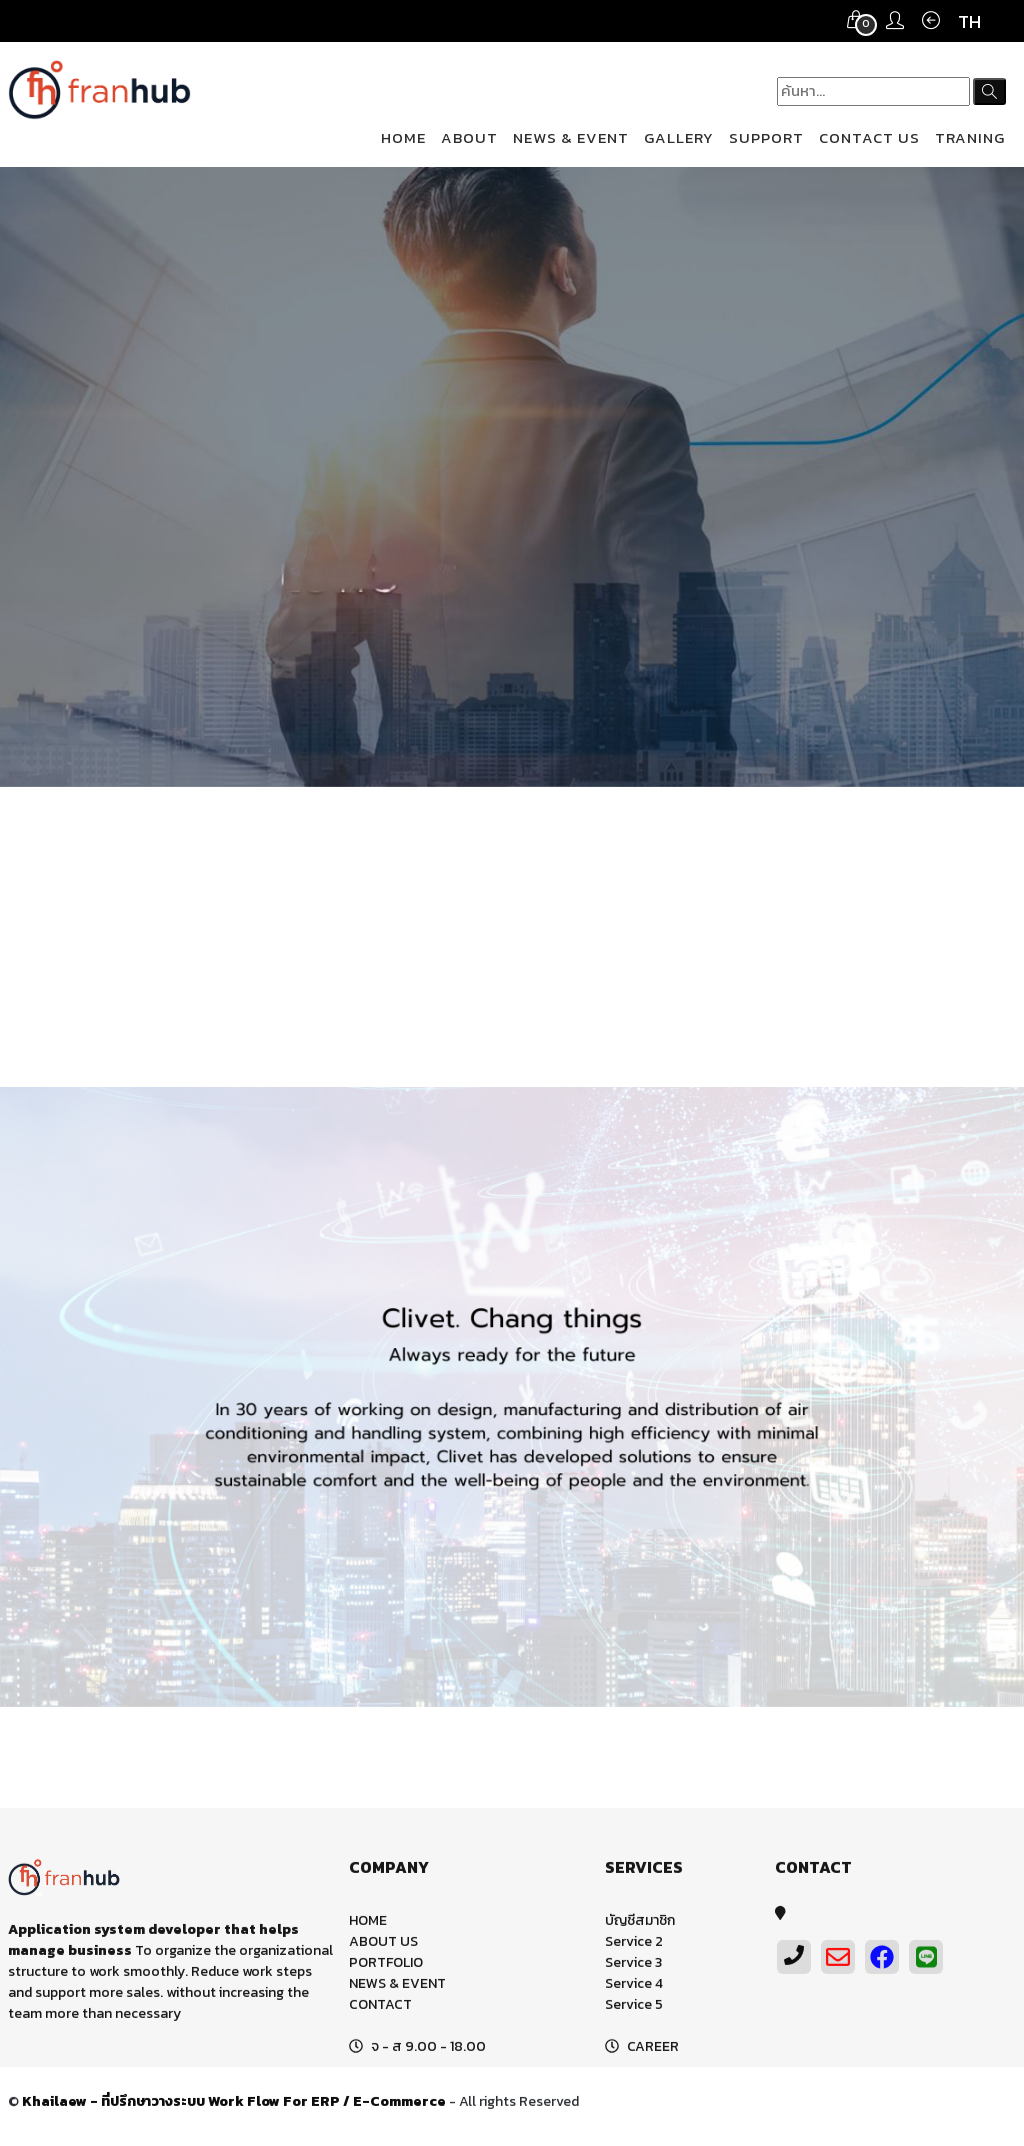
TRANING (970, 137)
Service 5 (634, 2007)
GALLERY (679, 137)
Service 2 (634, 1944)
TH (969, 21)
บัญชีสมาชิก (640, 1923)
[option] (512, 477)
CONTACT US (869, 137)
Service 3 (633, 1965)
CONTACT (380, 2007)
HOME (403, 137)
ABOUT (469, 137)
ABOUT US (383, 1944)
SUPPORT (766, 137)
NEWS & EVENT (571, 137)
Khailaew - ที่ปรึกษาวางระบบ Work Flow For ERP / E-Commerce (234, 2104)
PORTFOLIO (386, 1965)
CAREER (653, 2049)
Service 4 (634, 1986)
